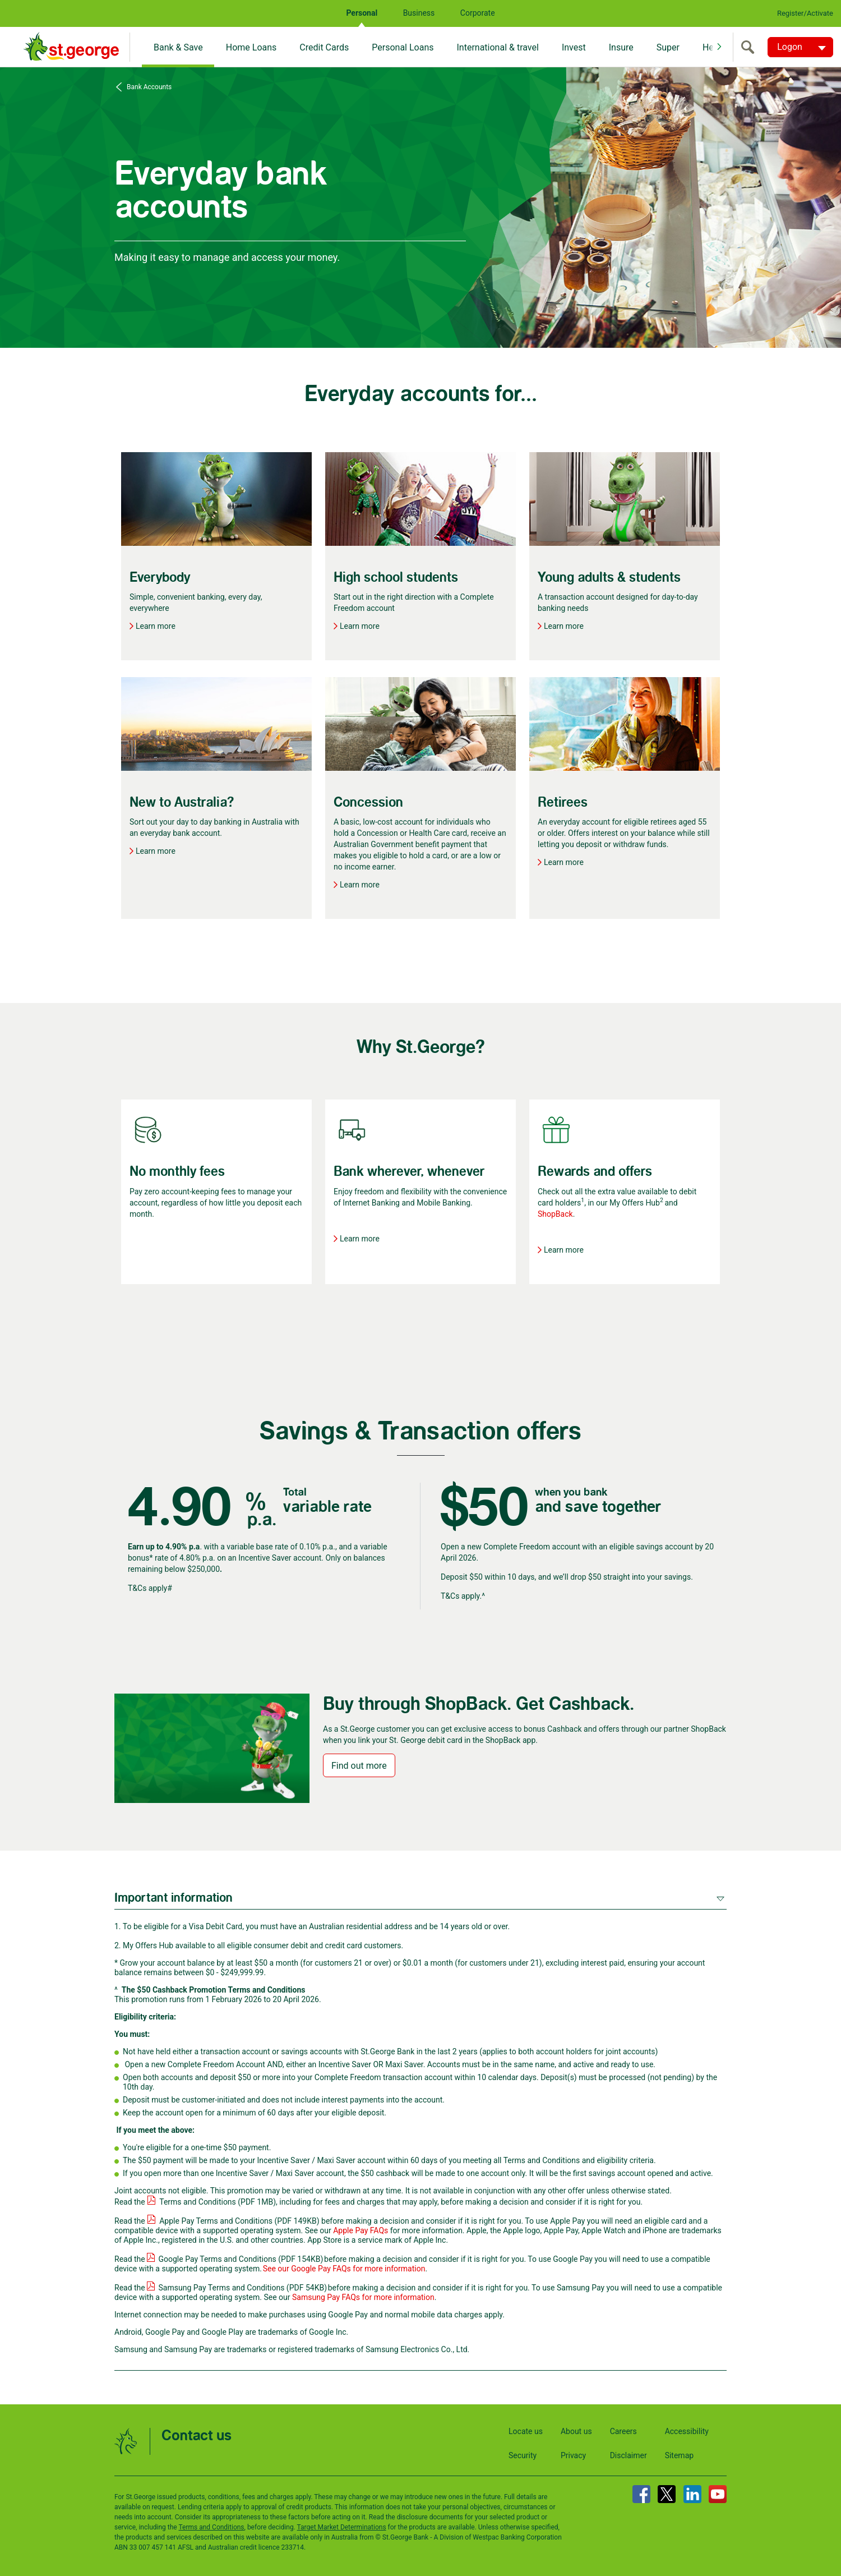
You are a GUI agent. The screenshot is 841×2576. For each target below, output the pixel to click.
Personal (361, 12)
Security (523, 2455)
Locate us (526, 2431)
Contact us (196, 2436)
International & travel (497, 47)
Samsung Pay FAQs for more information (363, 2297)
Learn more (155, 626)
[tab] (420, 1897)
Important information (173, 1898)
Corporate (477, 12)
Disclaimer (628, 2455)
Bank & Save (178, 47)
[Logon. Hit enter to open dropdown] (800, 47)
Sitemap (679, 2455)
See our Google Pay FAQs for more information (344, 2268)
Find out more (359, 1765)
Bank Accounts (148, 86)
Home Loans (251, 47)
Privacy (573, 2455)
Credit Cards (324, 47)
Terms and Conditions (211, 2527)
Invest (574, 47)
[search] (750, 47)
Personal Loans (402, 47)
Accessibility (687, 2431)
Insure (621, 47)
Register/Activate (805, 13)
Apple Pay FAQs (360, 2230)
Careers (623, 2431)
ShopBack (555, 1213)
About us (576, 2431)
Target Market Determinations (341, 2527)
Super (668, 47)
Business (419, 12)
